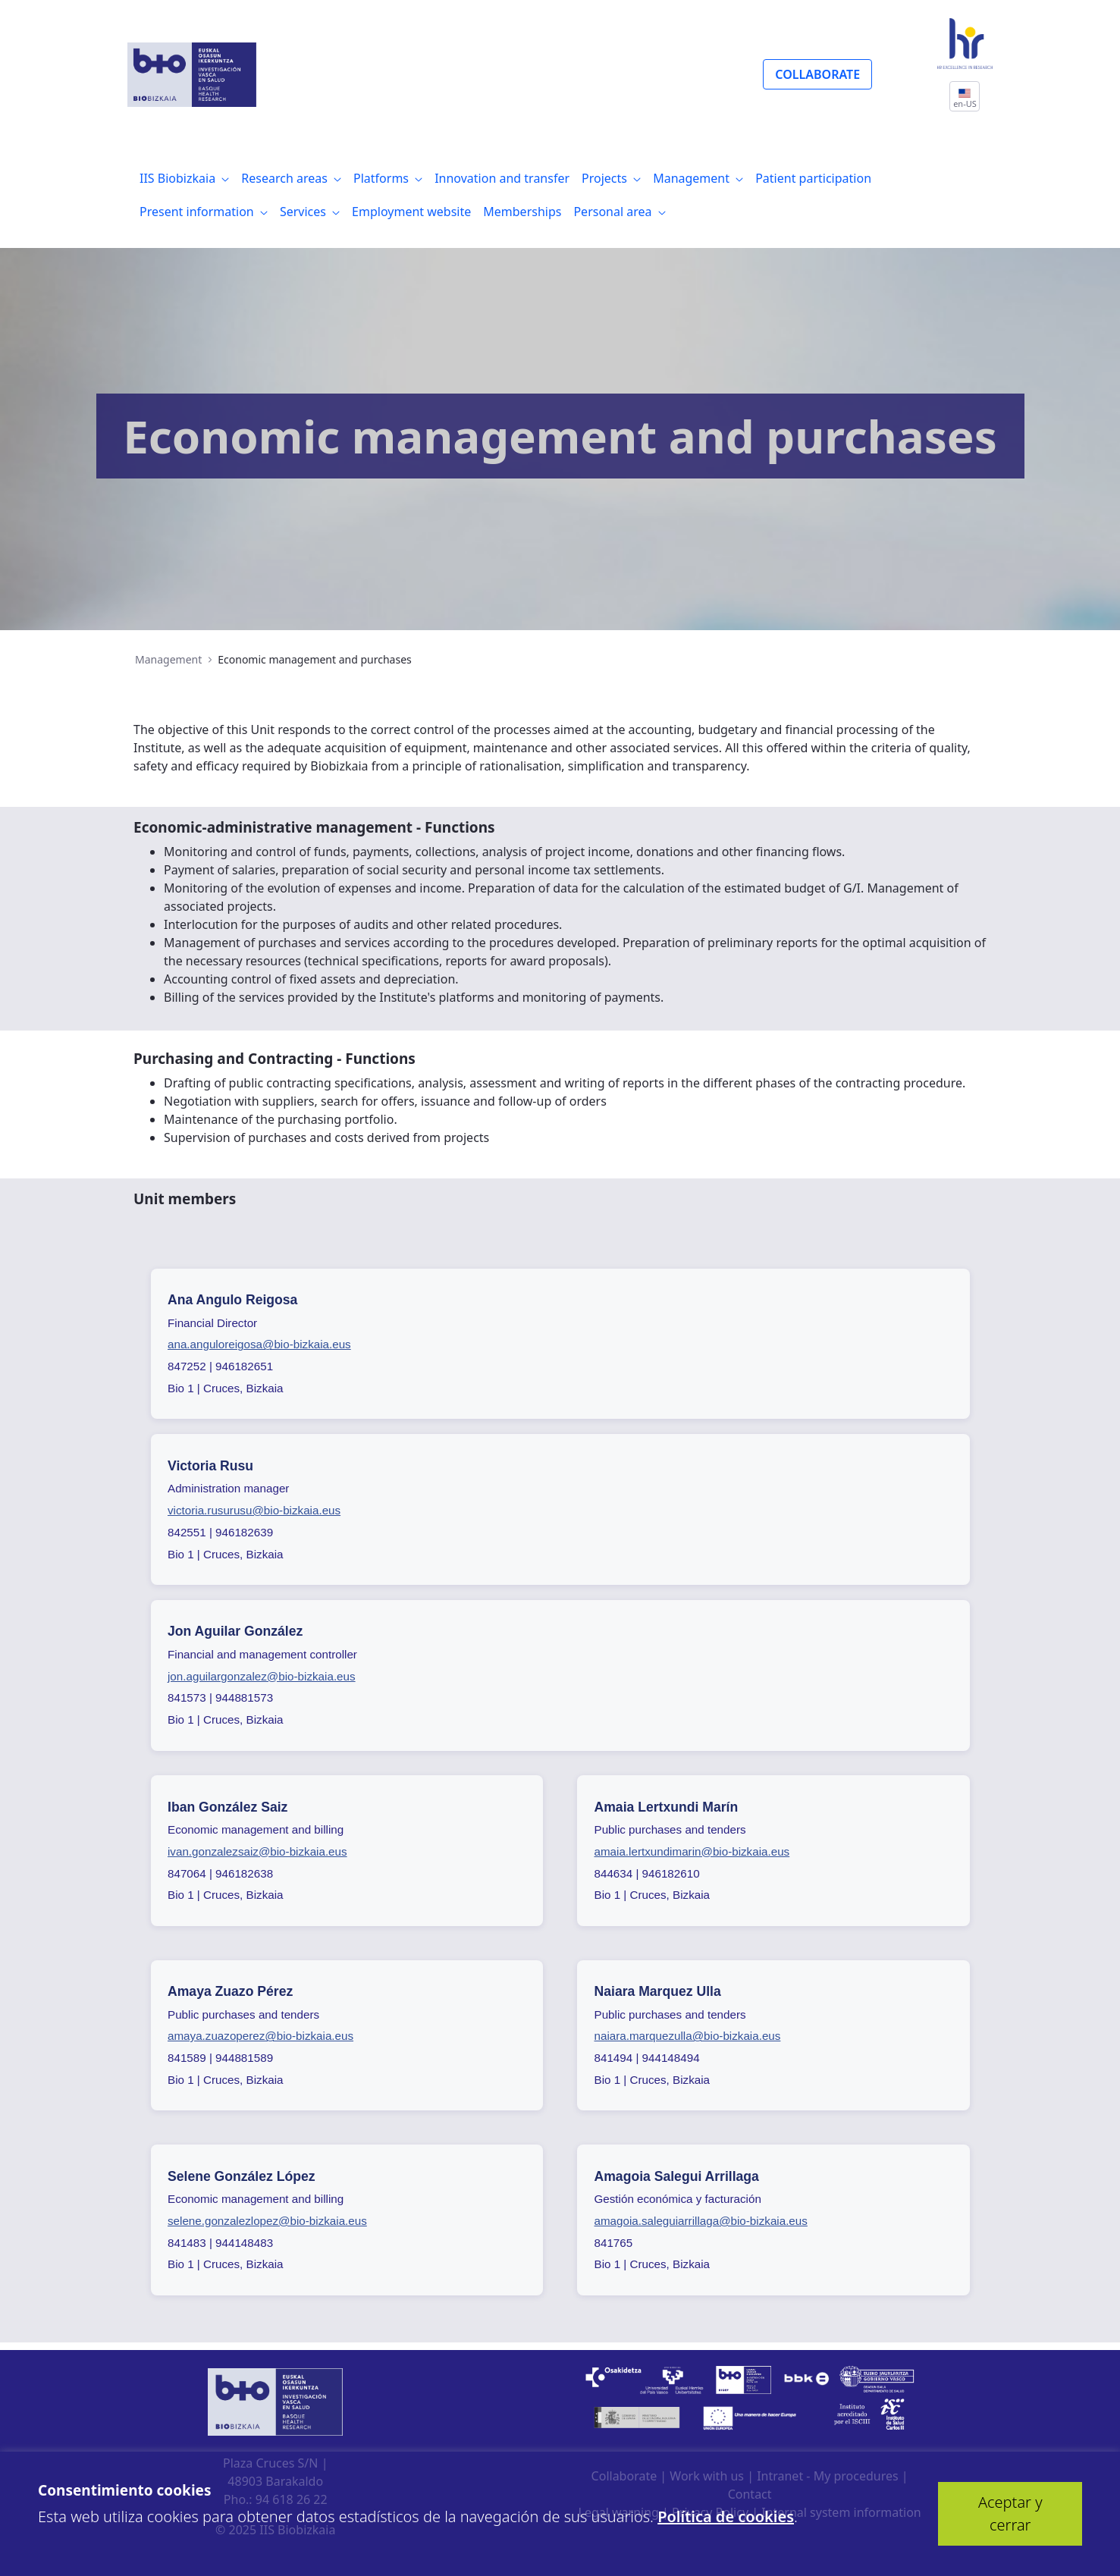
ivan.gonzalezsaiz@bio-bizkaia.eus (257, 1851)
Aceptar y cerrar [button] (1010, 2513)
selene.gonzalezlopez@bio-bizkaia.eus (267, 2220)
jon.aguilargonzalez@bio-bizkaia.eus (262, 1676)
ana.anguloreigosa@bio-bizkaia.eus (259, 1344)
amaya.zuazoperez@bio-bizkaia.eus (260, 2035)
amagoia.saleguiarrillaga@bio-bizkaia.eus (701, 2220)
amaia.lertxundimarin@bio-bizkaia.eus (692, 1851)
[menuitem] (184, 178)
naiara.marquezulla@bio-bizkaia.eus (688, 2035)
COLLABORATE (817, 74)
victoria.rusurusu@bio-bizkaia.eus (254, 1510)
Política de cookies (725, 2516)
